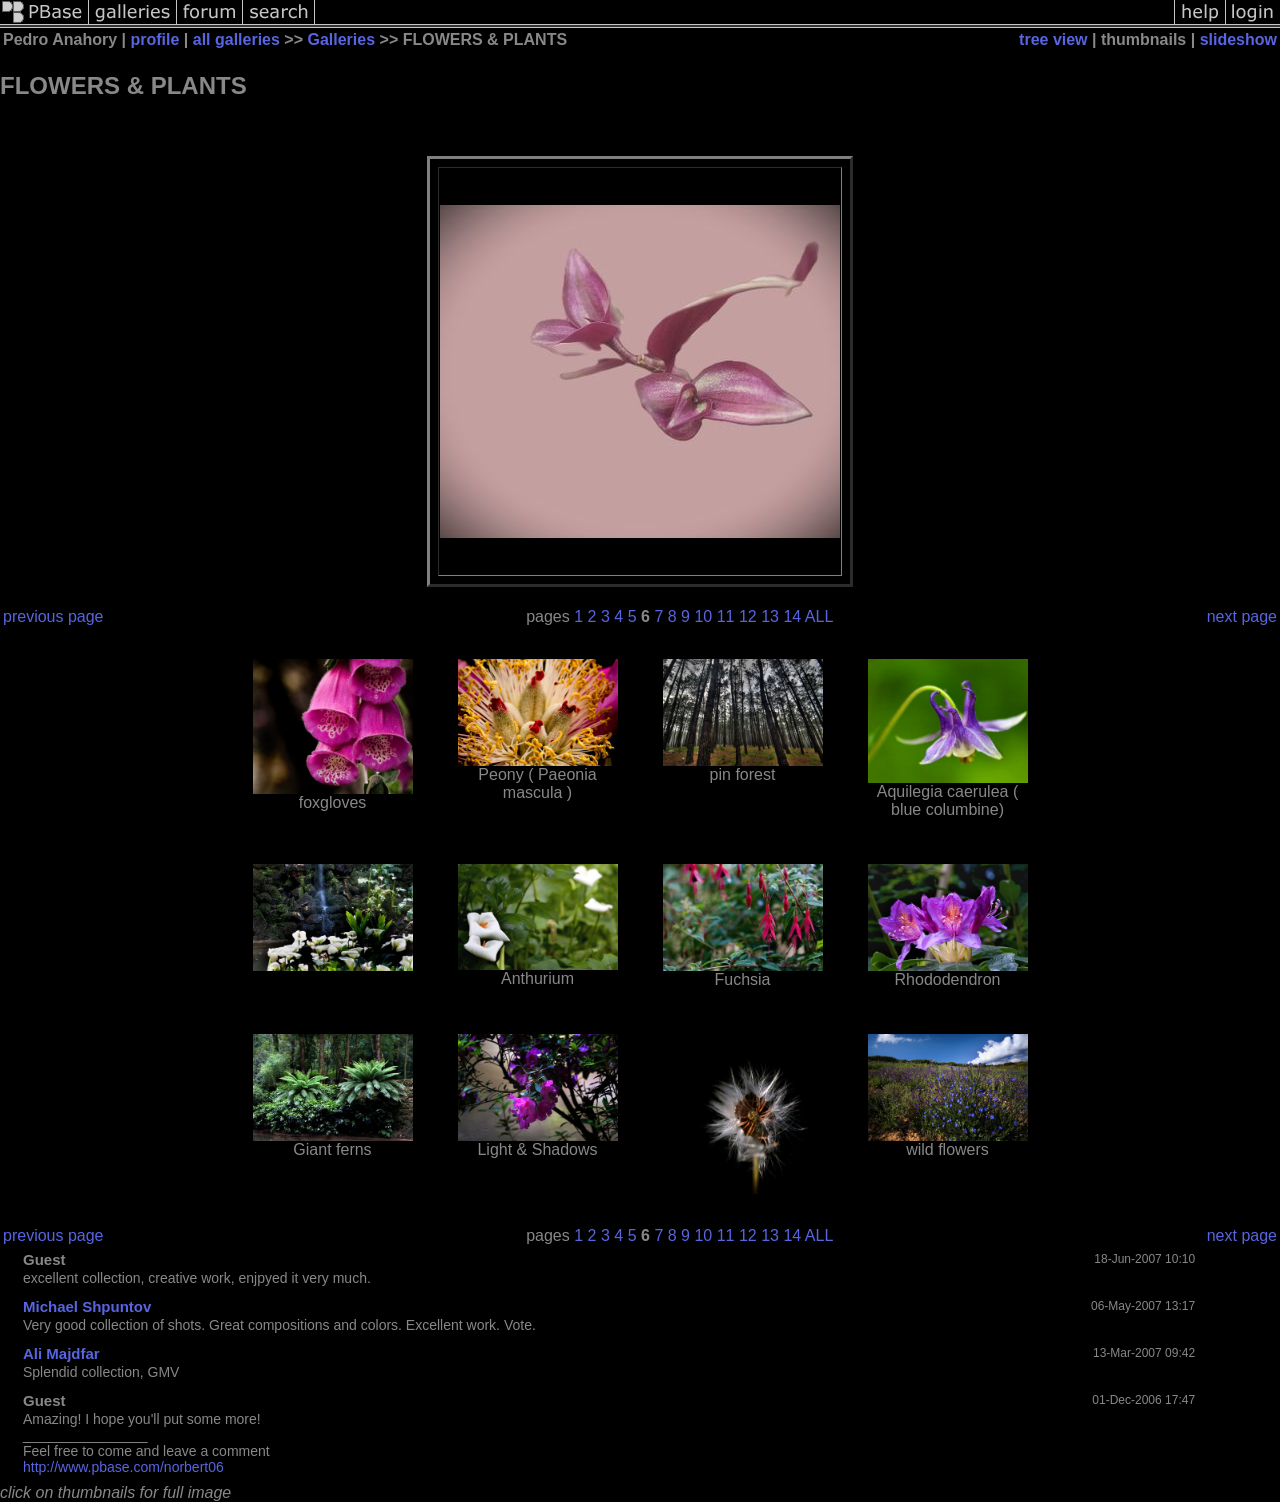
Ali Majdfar (61, 1353)
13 (770, 616)
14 (792, 616)
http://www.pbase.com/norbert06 (123, 1467)
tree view (1053, 39)
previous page (53, 616)
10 (703, 616)
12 (748, 616)
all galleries (236, 39)
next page (1242, 616)
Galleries (341, 39)
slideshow (1238, 39)
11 (726, 616)
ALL (819, 616)
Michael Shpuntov (87, 1306)
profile (154, 39)
